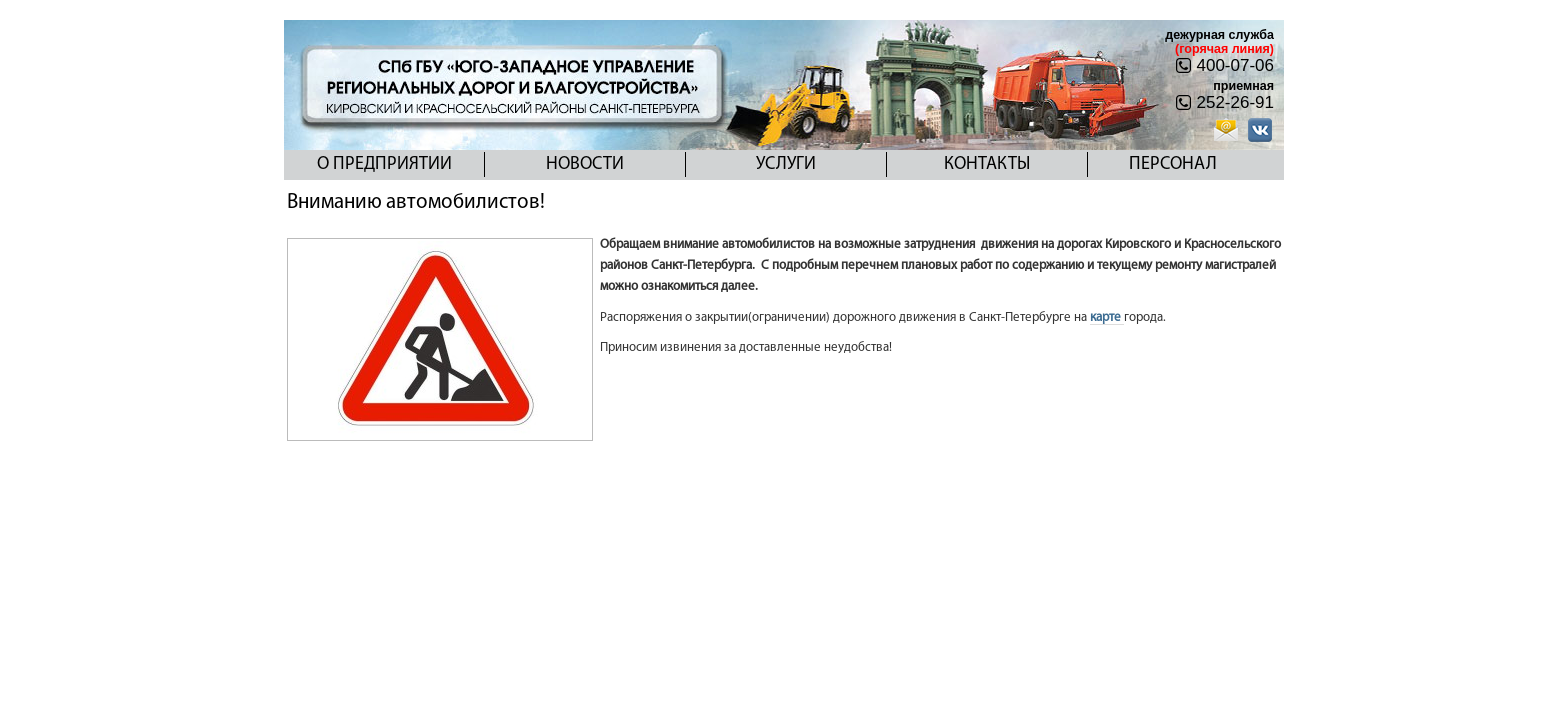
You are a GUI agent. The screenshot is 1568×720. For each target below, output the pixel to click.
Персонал (1173, 164)
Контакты (987, 164)
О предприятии (384, 164)
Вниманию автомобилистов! (416, 202)
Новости (585, 164)
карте (1107, 317)
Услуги (786, 164)
